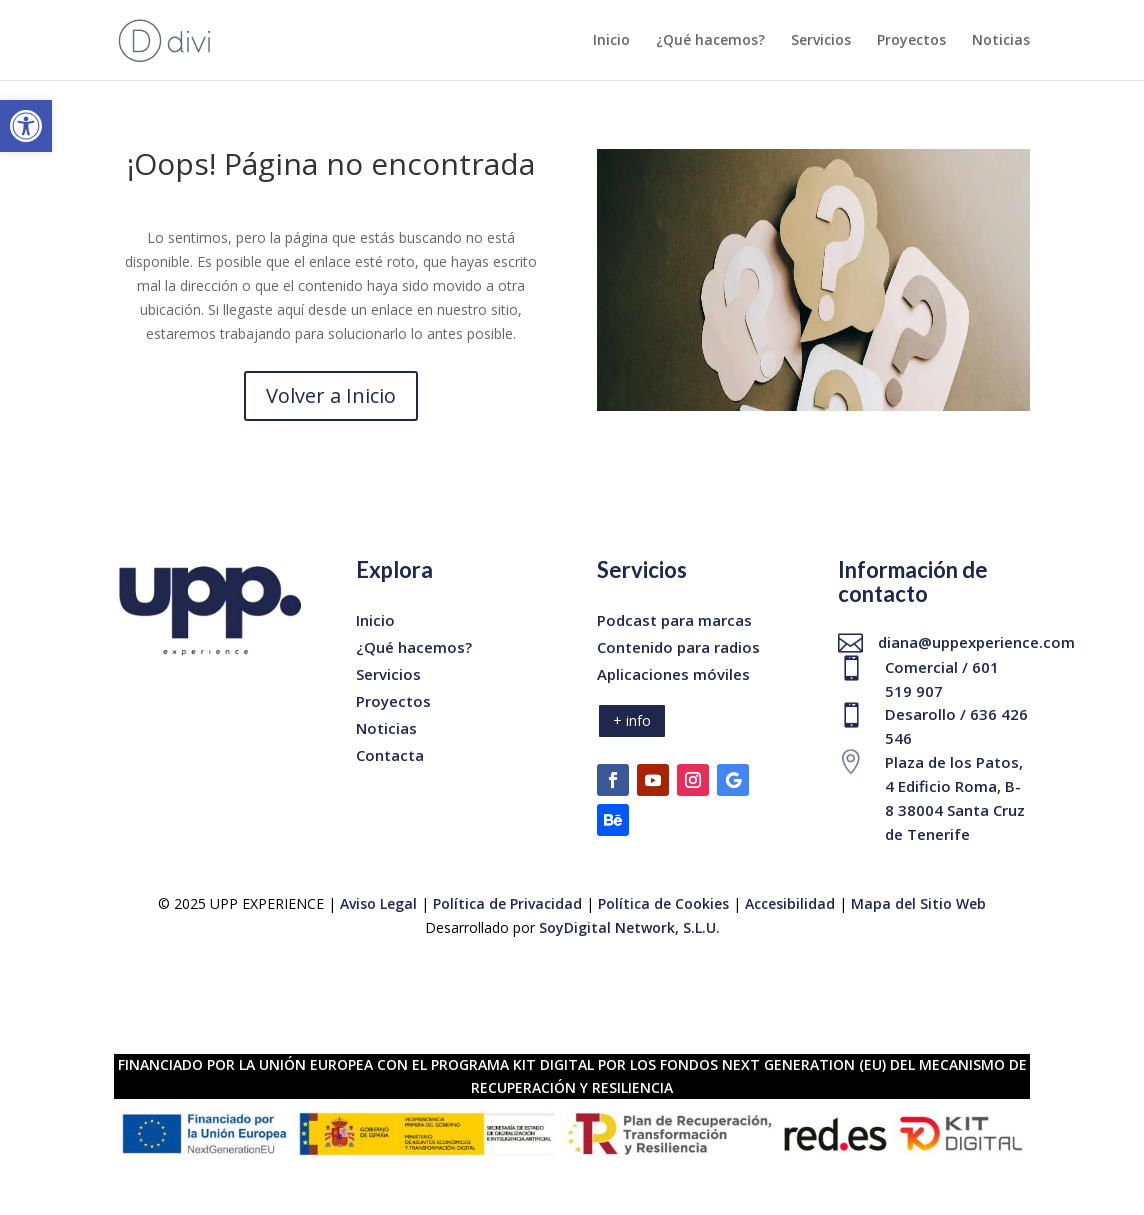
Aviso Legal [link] (378, 903)
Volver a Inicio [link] (331, 395)
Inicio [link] (611, 41)
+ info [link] (632, 720)
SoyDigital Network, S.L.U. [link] (629, 927)
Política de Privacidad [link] (507, 903)
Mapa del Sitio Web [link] (918, 903)
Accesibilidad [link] (790, 903)
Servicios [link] (821, 41)
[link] (26, 126)
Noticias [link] (1001, 41)
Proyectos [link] (911, 41)
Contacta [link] (390, 755)
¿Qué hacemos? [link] (710, 41)
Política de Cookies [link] (665, 903)
